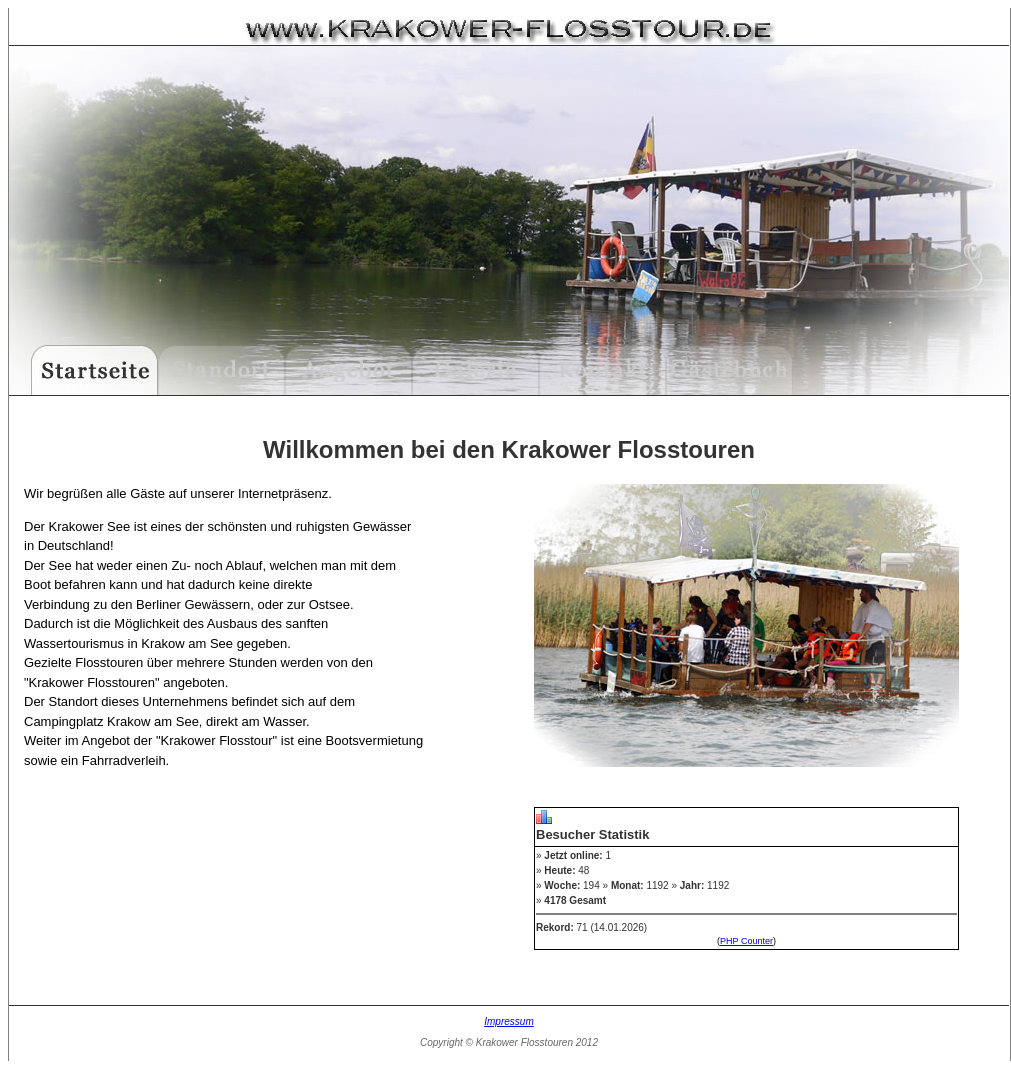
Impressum (508, 1021)
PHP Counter (746, 941)
